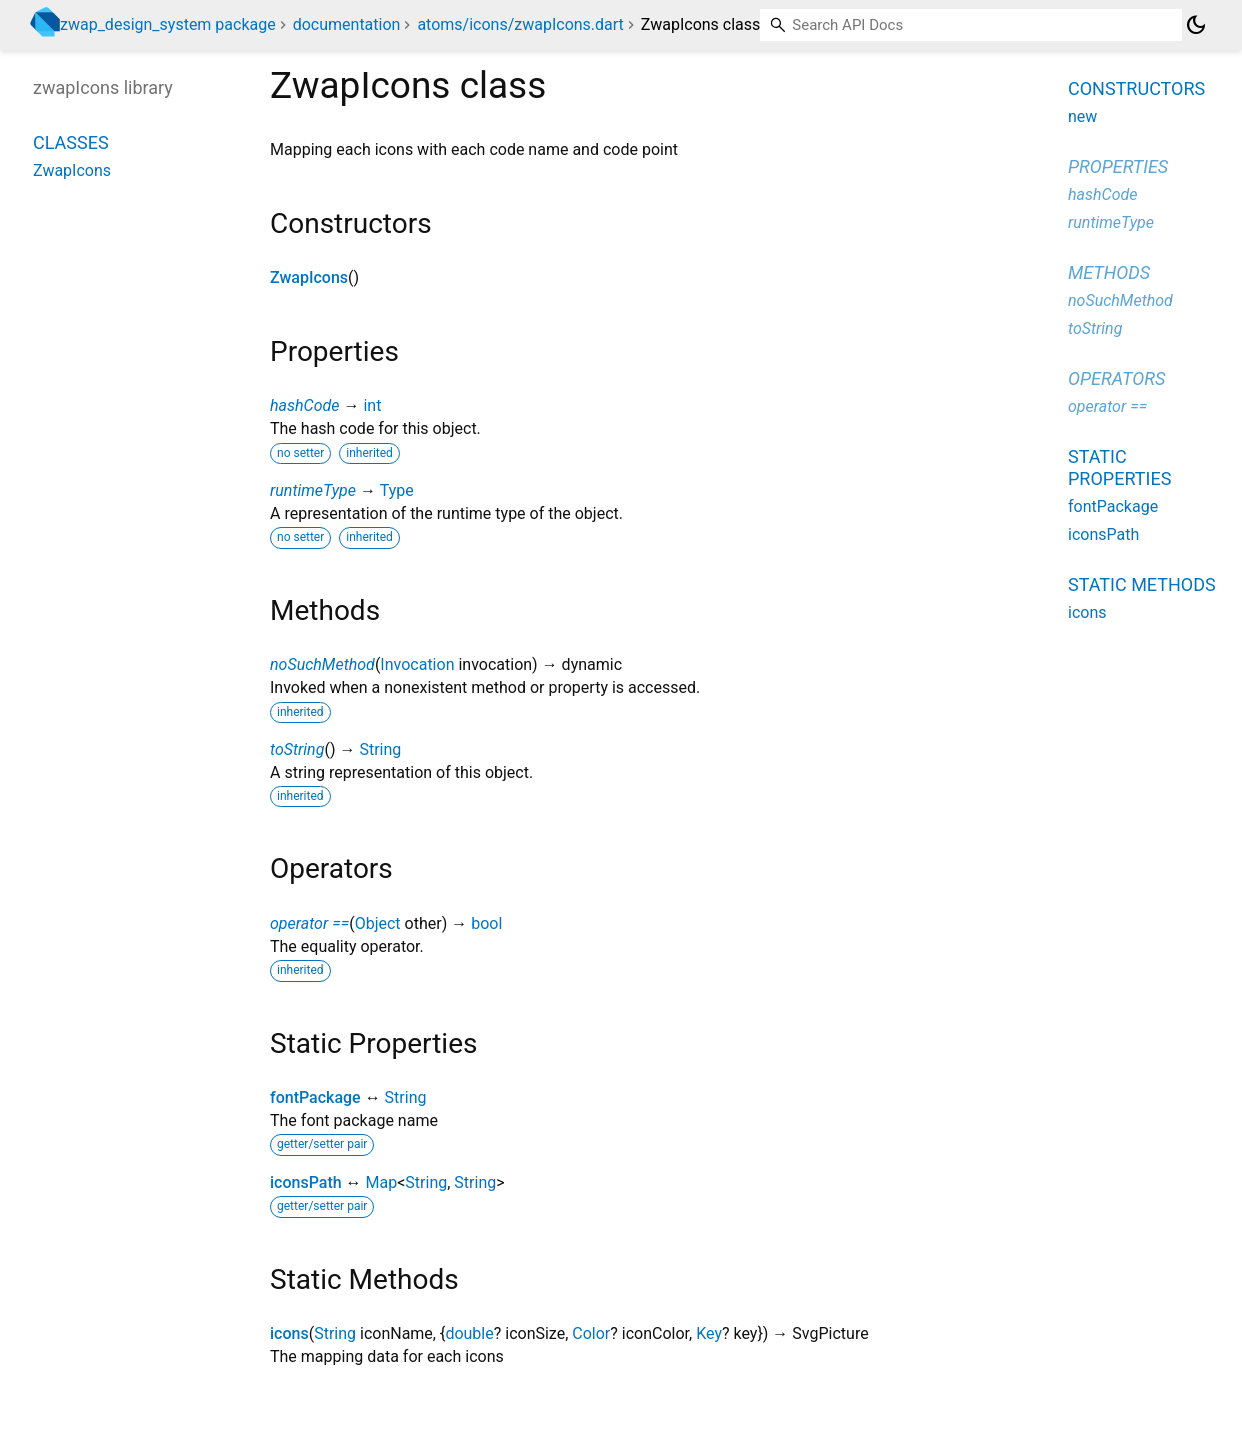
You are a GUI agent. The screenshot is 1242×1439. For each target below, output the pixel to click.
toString (297, 749)
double (469, 1333)
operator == (309, 923)
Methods (1109, 272)
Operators (1116, 378)
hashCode (304, 405)
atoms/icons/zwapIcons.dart (520, 24)
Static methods (1142, 584)
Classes (71, 142)
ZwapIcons (309, 277)
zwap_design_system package (168, 24)
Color (591, 1333)
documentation (347, 24)
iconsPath (306, 1182)
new (1082, 116)
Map (382, 1182)
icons (289, 1333)
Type (397, 490)
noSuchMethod (322, 664)
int (372, 405)
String (380, 749)
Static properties (1119, 467)
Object (378, 923)
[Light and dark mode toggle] (1196, 25)
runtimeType (313, 490)
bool (486, 923)
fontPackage (315, 1097)
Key (709, 1333)
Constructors (1136, 88)
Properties (1118, 166)
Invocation (417, 664)
